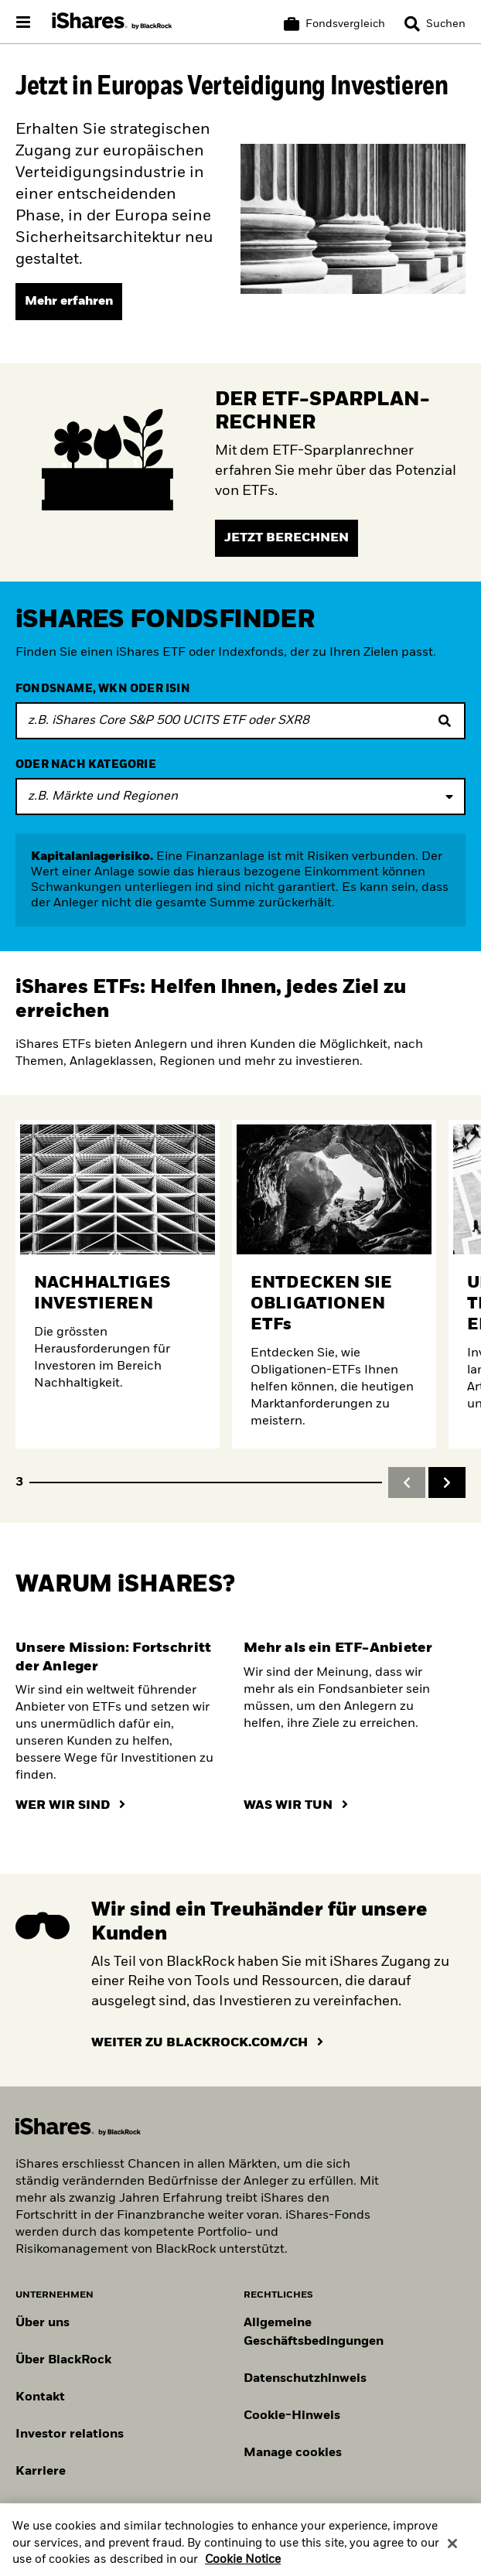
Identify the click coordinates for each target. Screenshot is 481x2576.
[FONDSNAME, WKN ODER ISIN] (240, 720)
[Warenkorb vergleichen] (334, 24)
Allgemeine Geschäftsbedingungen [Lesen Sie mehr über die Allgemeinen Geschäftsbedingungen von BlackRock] (314, 2332)
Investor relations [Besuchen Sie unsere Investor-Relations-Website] (69, 2434)
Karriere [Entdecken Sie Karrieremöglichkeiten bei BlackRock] (40, 2471)
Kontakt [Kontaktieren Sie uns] (40, 2397)
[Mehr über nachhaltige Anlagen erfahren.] (117, 1284)
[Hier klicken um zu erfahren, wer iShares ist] (70, 1805)
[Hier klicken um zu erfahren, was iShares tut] (296, 1805)
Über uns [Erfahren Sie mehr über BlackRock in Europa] (42, 2323)
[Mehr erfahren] (68, 301)
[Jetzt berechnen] (286, 538)
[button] (412, 24)
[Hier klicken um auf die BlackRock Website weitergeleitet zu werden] (207, 2043)
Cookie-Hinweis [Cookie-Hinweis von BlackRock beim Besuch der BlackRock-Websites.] (292, 2416)
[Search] (435, 24)
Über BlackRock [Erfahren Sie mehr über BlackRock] (63, 2360)
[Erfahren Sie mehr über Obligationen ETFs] (334, 1284)
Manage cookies (293, 2453)
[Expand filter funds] (240, 796)
